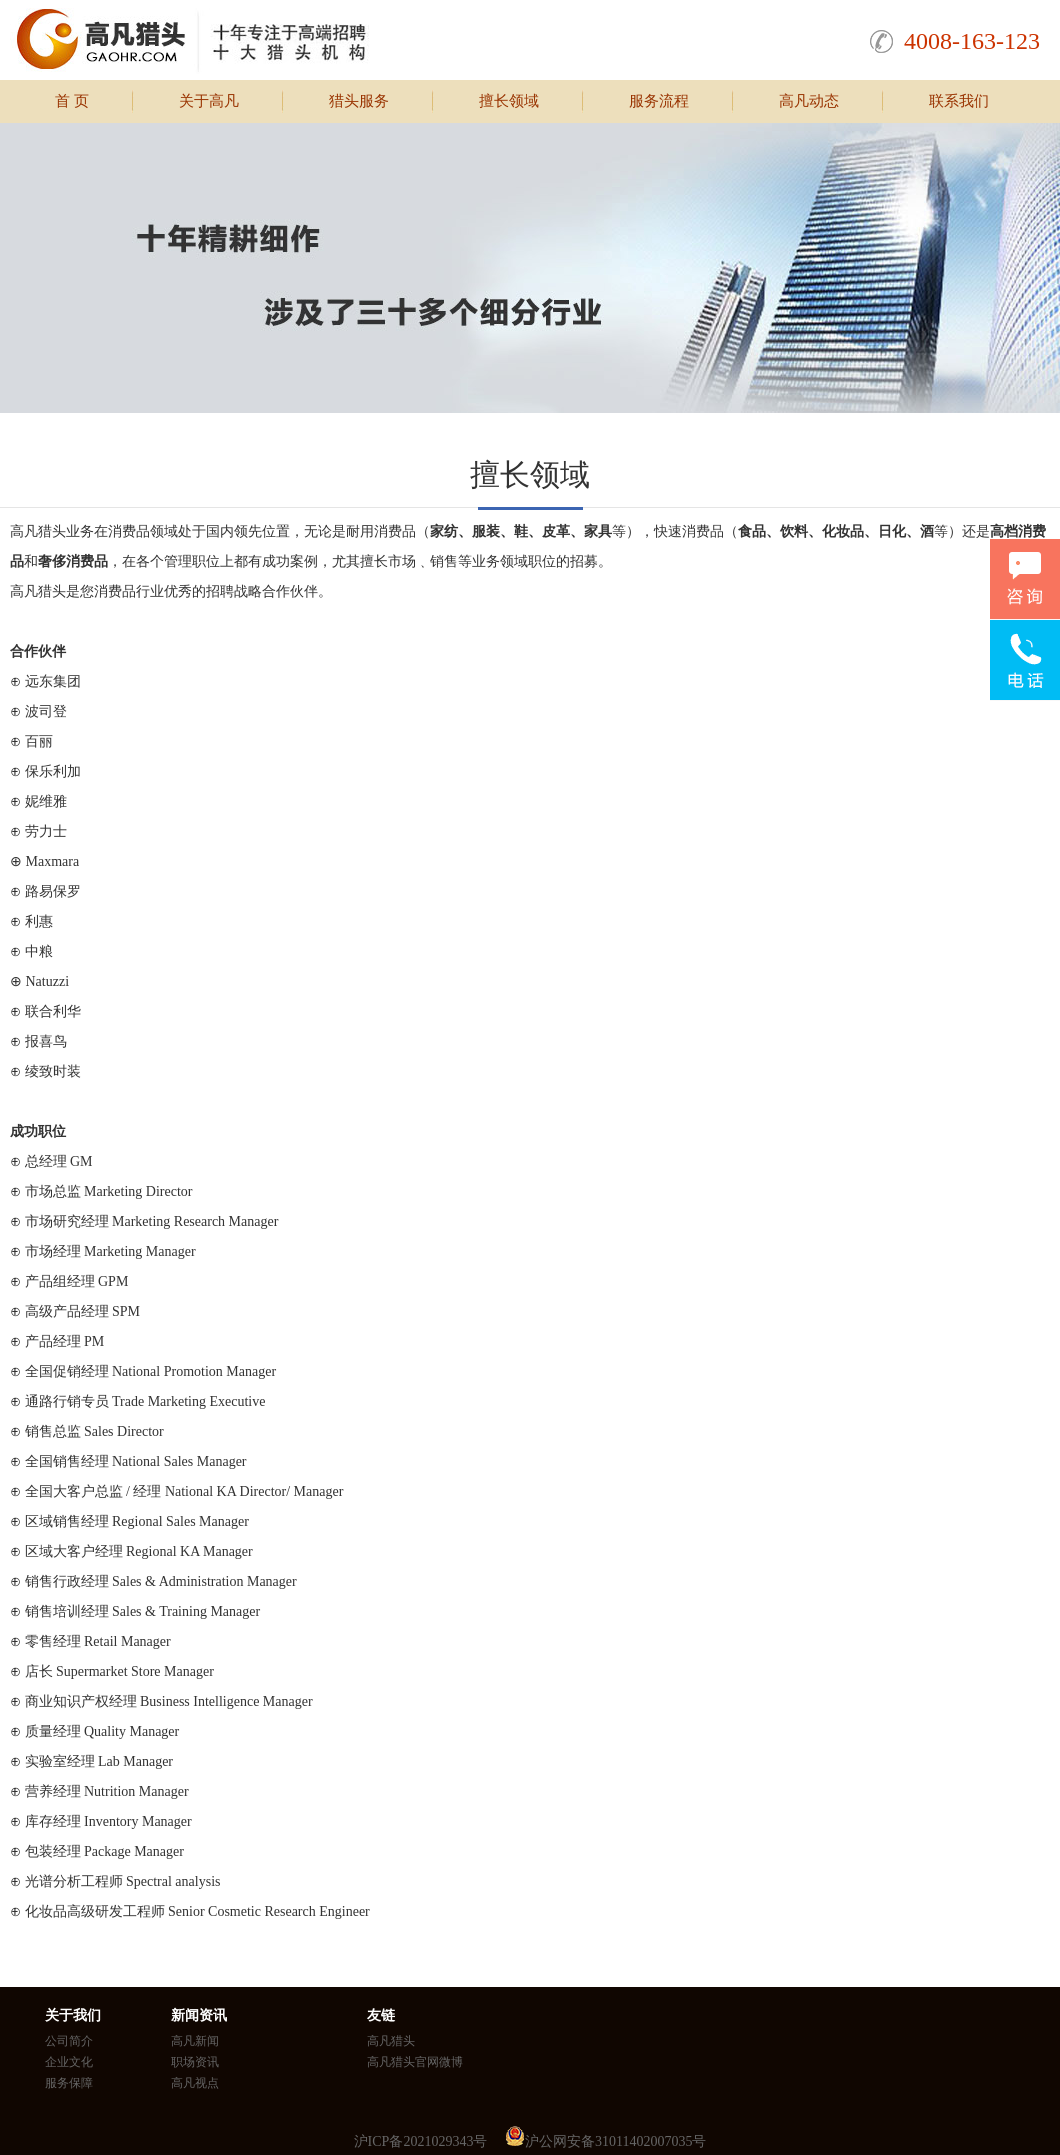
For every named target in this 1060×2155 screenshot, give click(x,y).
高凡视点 (195, 2083)
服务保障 (69, 2083)
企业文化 (69, 2062)
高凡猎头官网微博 (415, 2062)
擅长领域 (509, 101)
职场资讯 (195, 2062)
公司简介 (69, 2041)
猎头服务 (359, 101)
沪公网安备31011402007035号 (615, 2141)
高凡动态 (809, 101)
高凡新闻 (195, 2041)
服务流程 (659, 101)
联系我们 (959, 101)
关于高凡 (209, 101)
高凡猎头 (391, 2041)
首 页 (72, 101)
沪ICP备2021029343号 (421, 2141)
